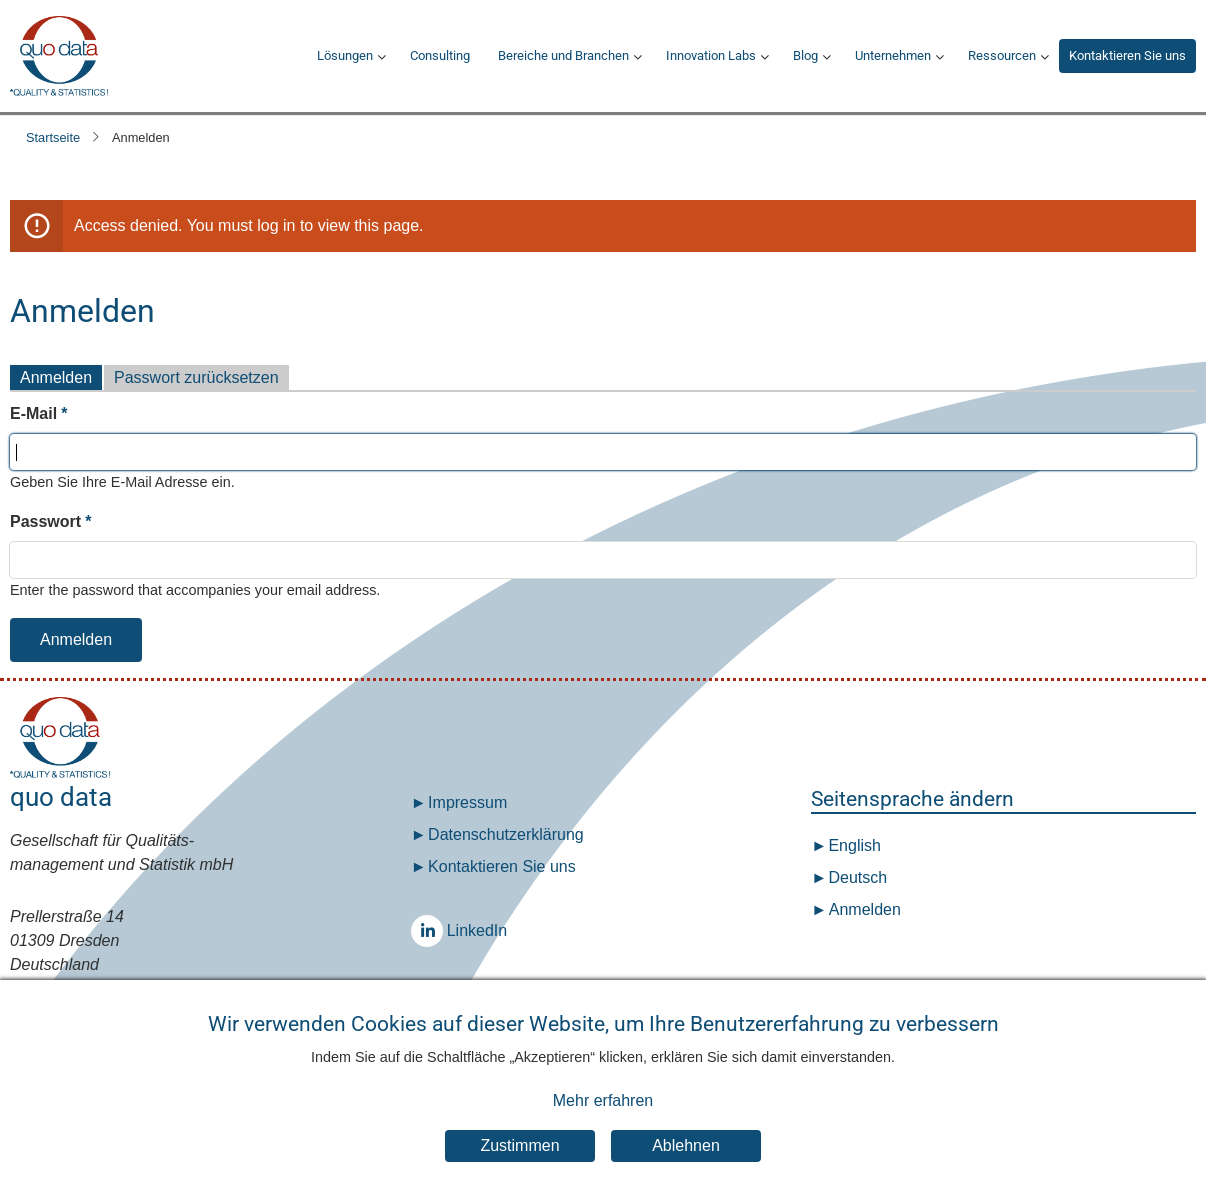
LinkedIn (432, 930)
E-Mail (33, 413)
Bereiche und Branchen (563, 55)
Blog (805, 55)
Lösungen (345, 55)
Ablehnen (686, 1147)
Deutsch (855, 877)
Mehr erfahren (603, 1102)
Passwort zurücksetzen (196, 377)
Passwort (45, 521)
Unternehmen (893, 55)
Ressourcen (1002, 55)
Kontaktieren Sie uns (1127, 55)
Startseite (53, 137)
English (852, 845)
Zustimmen (519, 1147)
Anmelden (56, 377)
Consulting (440, 55)
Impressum (467, 802)
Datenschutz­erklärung (506, 834)
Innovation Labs (711, 55)
